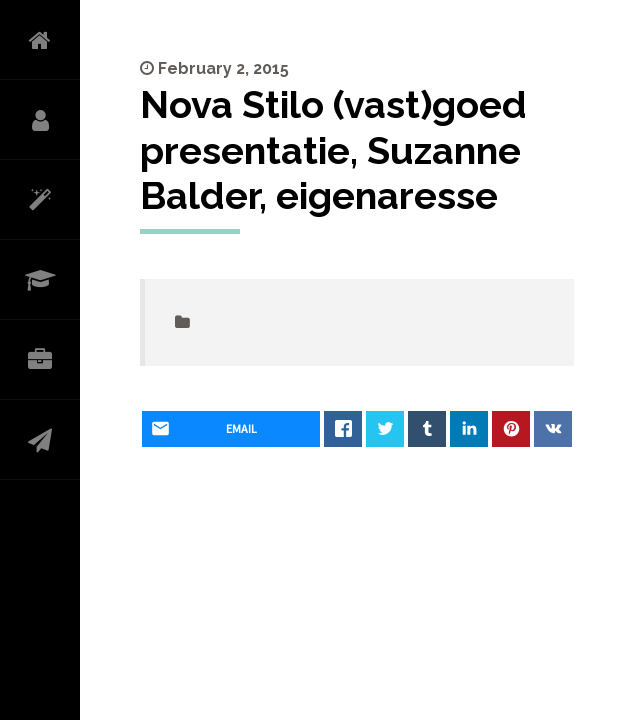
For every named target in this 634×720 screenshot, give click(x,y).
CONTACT (40, 440)
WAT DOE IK (40, 200)
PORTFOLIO (40, 360)
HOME (40, 40)
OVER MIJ (40, 120)
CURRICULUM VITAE (40, 280)
